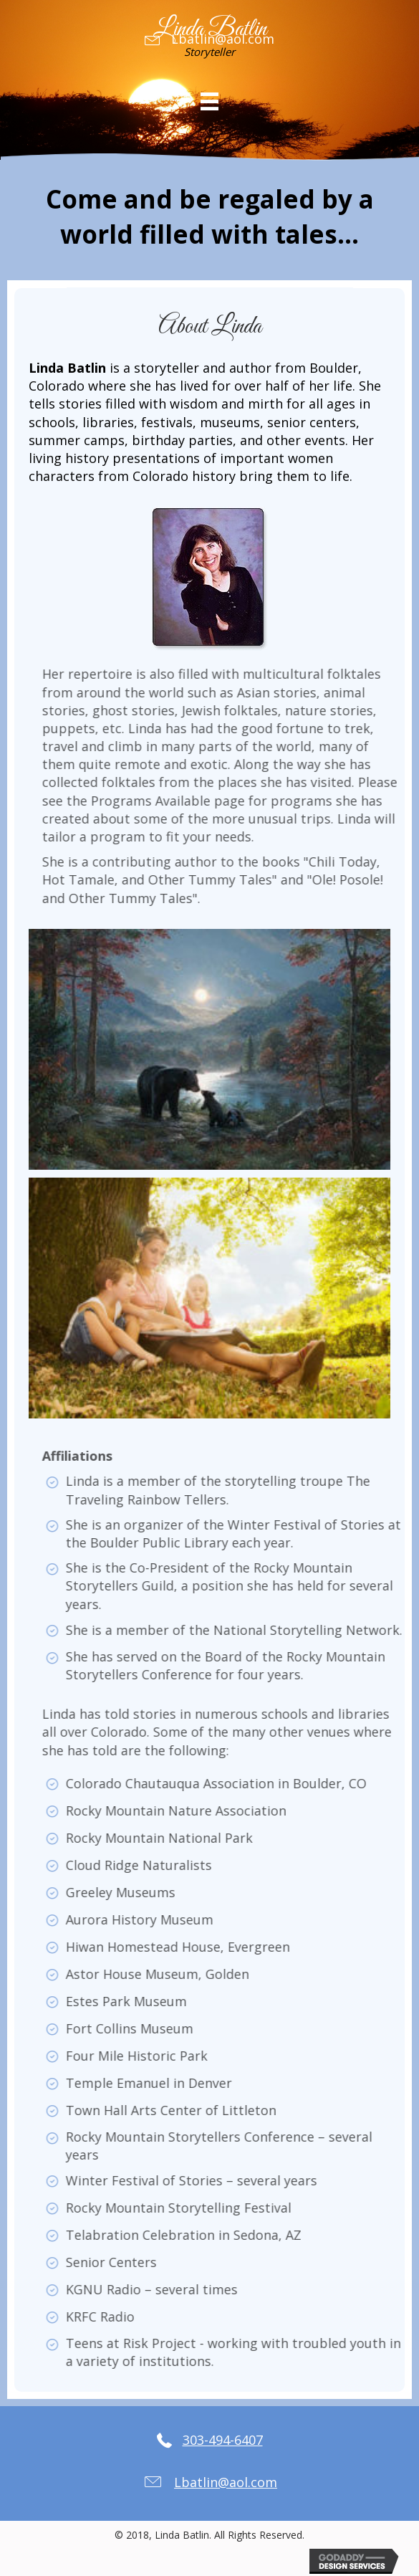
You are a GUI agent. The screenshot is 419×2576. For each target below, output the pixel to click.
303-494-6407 (223, 2439)
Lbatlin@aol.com (222, 38)
